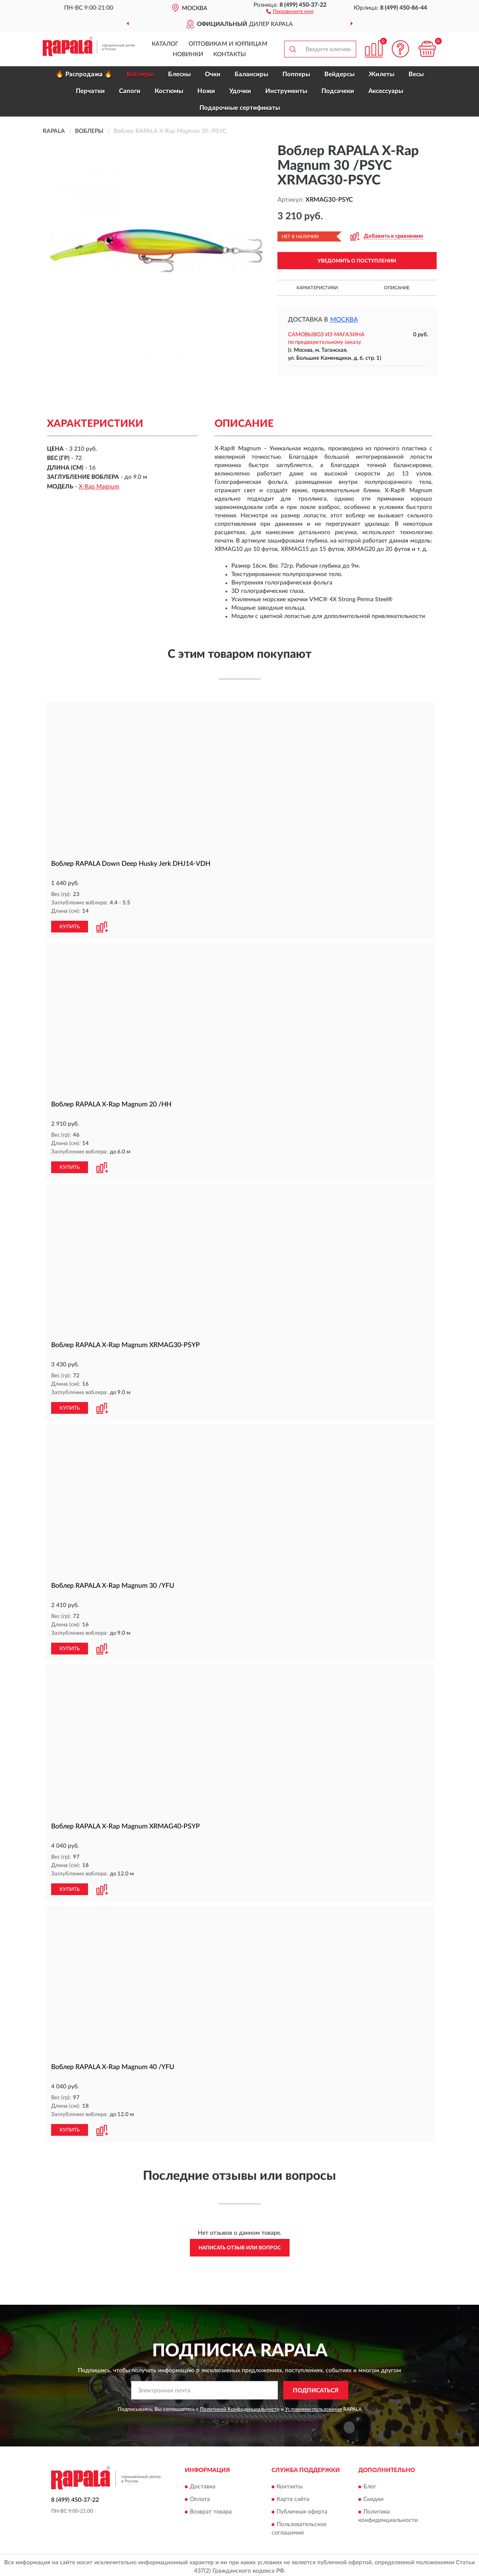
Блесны (179, 74)
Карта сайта (293, 2496)
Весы (416, 74)
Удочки (240, 91)
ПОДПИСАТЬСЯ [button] (316, 2387)
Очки (212, 74)
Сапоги (129, 91)
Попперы (296, 74)
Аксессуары (385, 91)
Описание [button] (396, 288)
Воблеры (140, 74)
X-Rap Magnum (99, 487)
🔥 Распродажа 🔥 (84, 74)
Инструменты (286, 91)
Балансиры (251, 74)
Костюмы (169, 91)
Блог (369, 2483)
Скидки (373, 2496)
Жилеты (381, 74)
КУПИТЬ (70, 926)
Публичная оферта (302, 2508)
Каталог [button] (165, 44)
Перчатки (90, 91)
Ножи (206, 91)
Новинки (188, 54)
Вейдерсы (339, 74)
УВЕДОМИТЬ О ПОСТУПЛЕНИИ (357, 260)
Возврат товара (211, 2508)
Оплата (200, 2496)
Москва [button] (344, 320)
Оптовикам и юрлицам (228, 44)
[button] (289, 10)
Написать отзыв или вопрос (240, 2244)
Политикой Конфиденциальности (240, 2405)
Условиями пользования (313, 2405)
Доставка (202, 2483)
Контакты (229, 54)
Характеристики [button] (317, 288)
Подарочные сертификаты (239, 108)
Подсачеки (337, 91)
